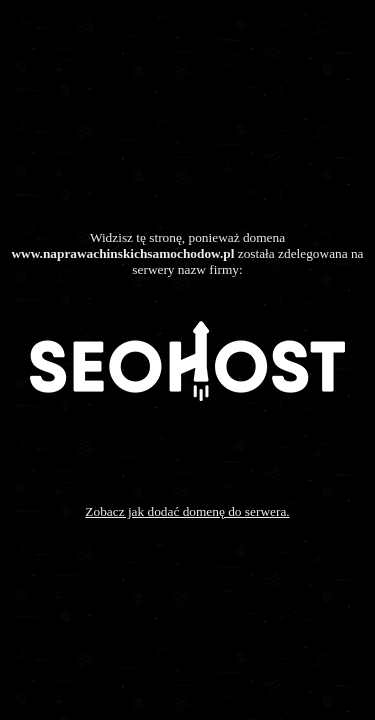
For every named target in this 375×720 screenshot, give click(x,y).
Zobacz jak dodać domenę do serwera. (187, 511)
